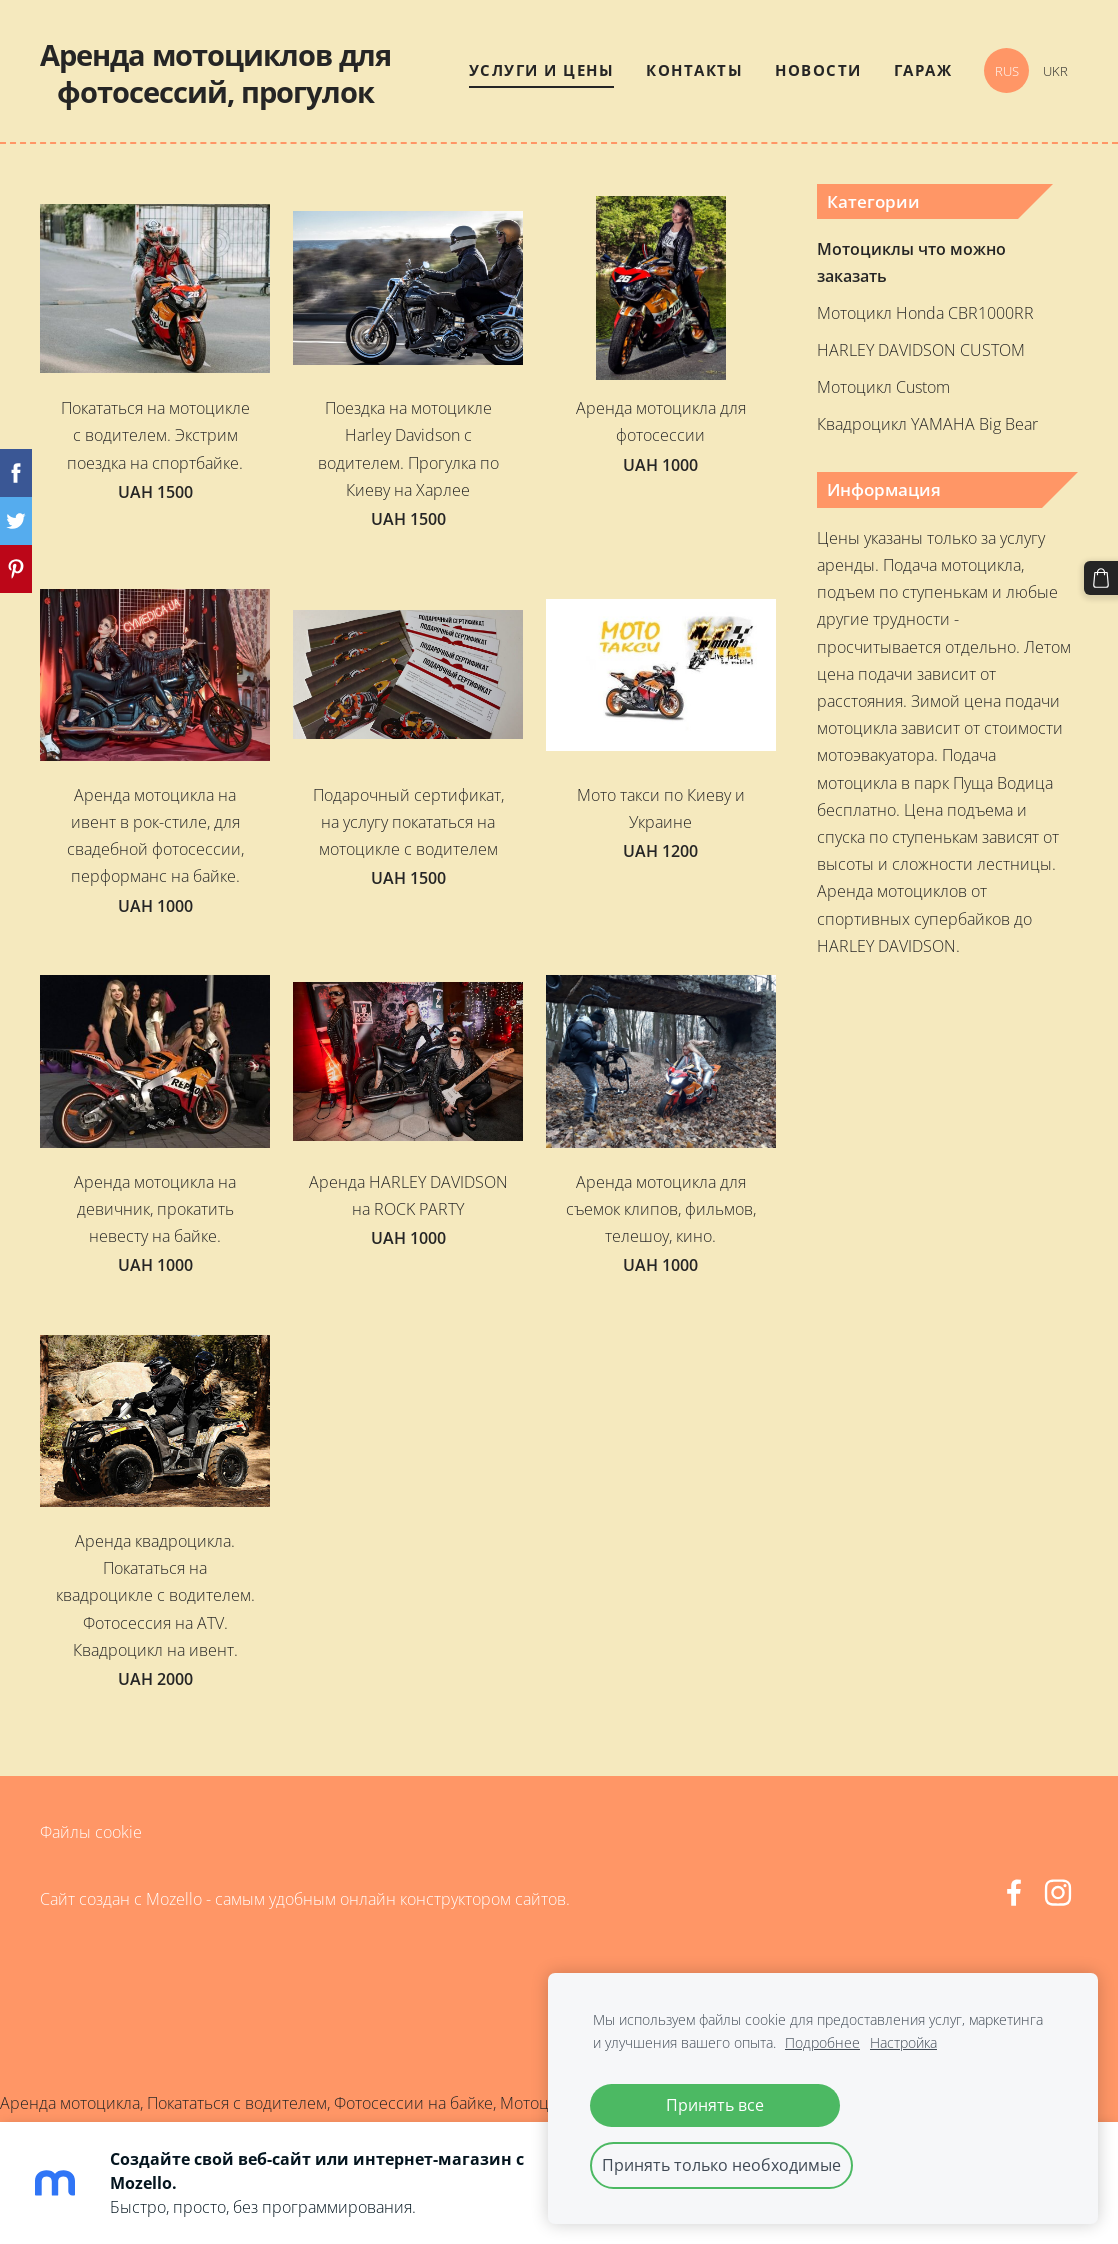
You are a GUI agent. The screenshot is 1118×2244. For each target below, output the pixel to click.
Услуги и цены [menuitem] (542, 70)
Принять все (715, 2105)
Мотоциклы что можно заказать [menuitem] (911, 262)
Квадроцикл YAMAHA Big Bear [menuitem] (927, 424)
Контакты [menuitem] (694, 70)
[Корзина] (1101, 578)
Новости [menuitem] (818, 70)
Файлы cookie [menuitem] (91, 1832)
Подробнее (822, 2042)
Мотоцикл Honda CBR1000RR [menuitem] (925, 313)
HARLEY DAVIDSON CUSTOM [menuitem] (921, 350)
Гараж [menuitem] (923, 70)
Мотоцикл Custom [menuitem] (883, 387)
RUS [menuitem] (1007, 71)
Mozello (174, 1899)
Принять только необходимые (721, 2165)
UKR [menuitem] (1055, 71)
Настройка (903, 2042)
